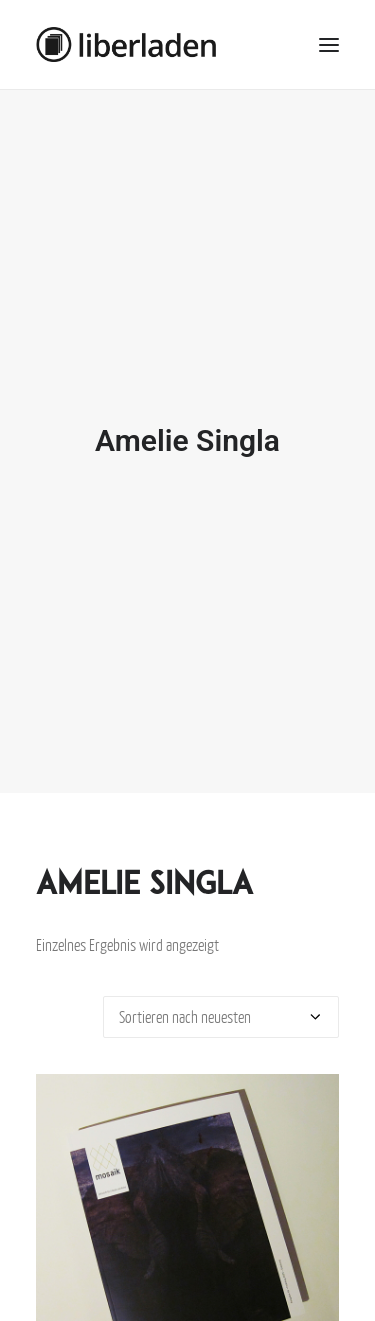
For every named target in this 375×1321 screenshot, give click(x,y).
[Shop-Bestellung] (221, 1003)
